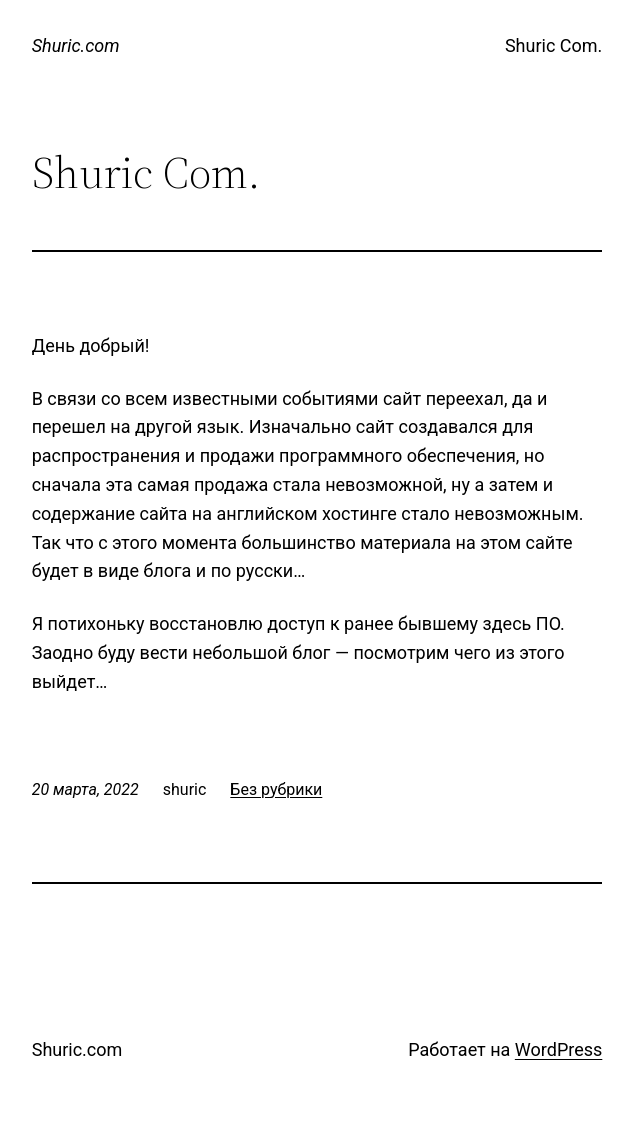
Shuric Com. (553, 45)
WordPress (558, 1049)
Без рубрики (276, 789)
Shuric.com (76, 45)
